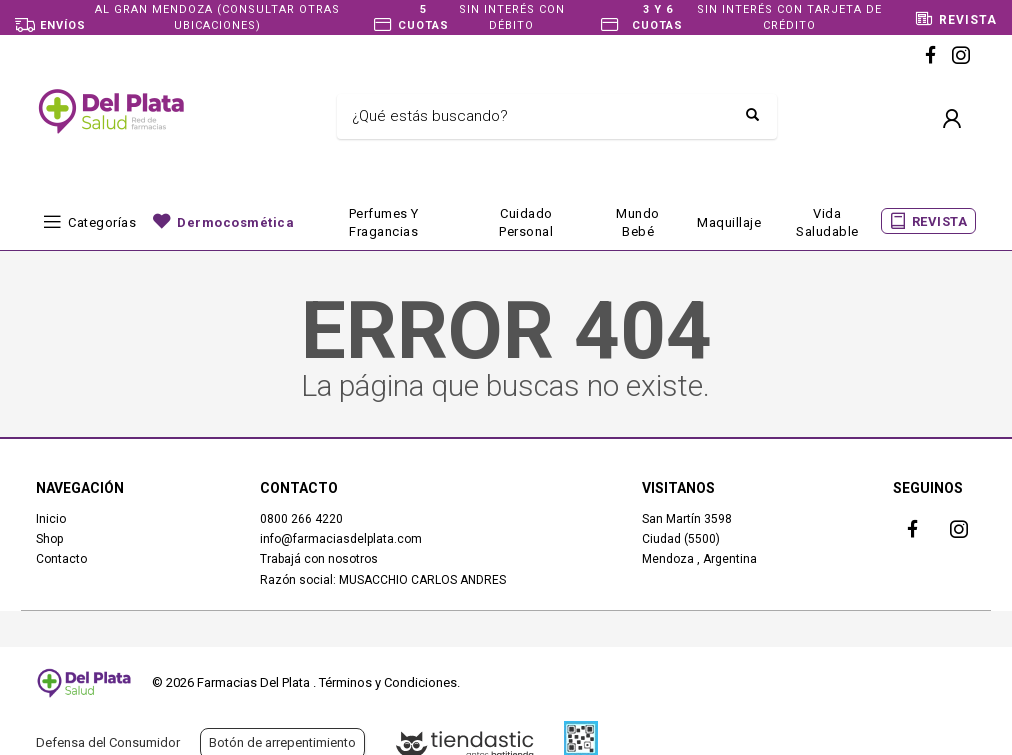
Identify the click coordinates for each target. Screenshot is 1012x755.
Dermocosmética (235, 222)
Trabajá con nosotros (319, 559)
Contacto (61, 559)
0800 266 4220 (301, 519)
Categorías (102, 222)
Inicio (51, 519)
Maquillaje (729, 222)
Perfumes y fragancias (384, 222)
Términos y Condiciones (388, 682)
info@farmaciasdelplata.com (341, 539)
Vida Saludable (827, 222)
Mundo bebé (638, 222)
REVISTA (940, 221)
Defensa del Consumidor (108, 742)
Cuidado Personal (526, 222)
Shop (49, 539)
